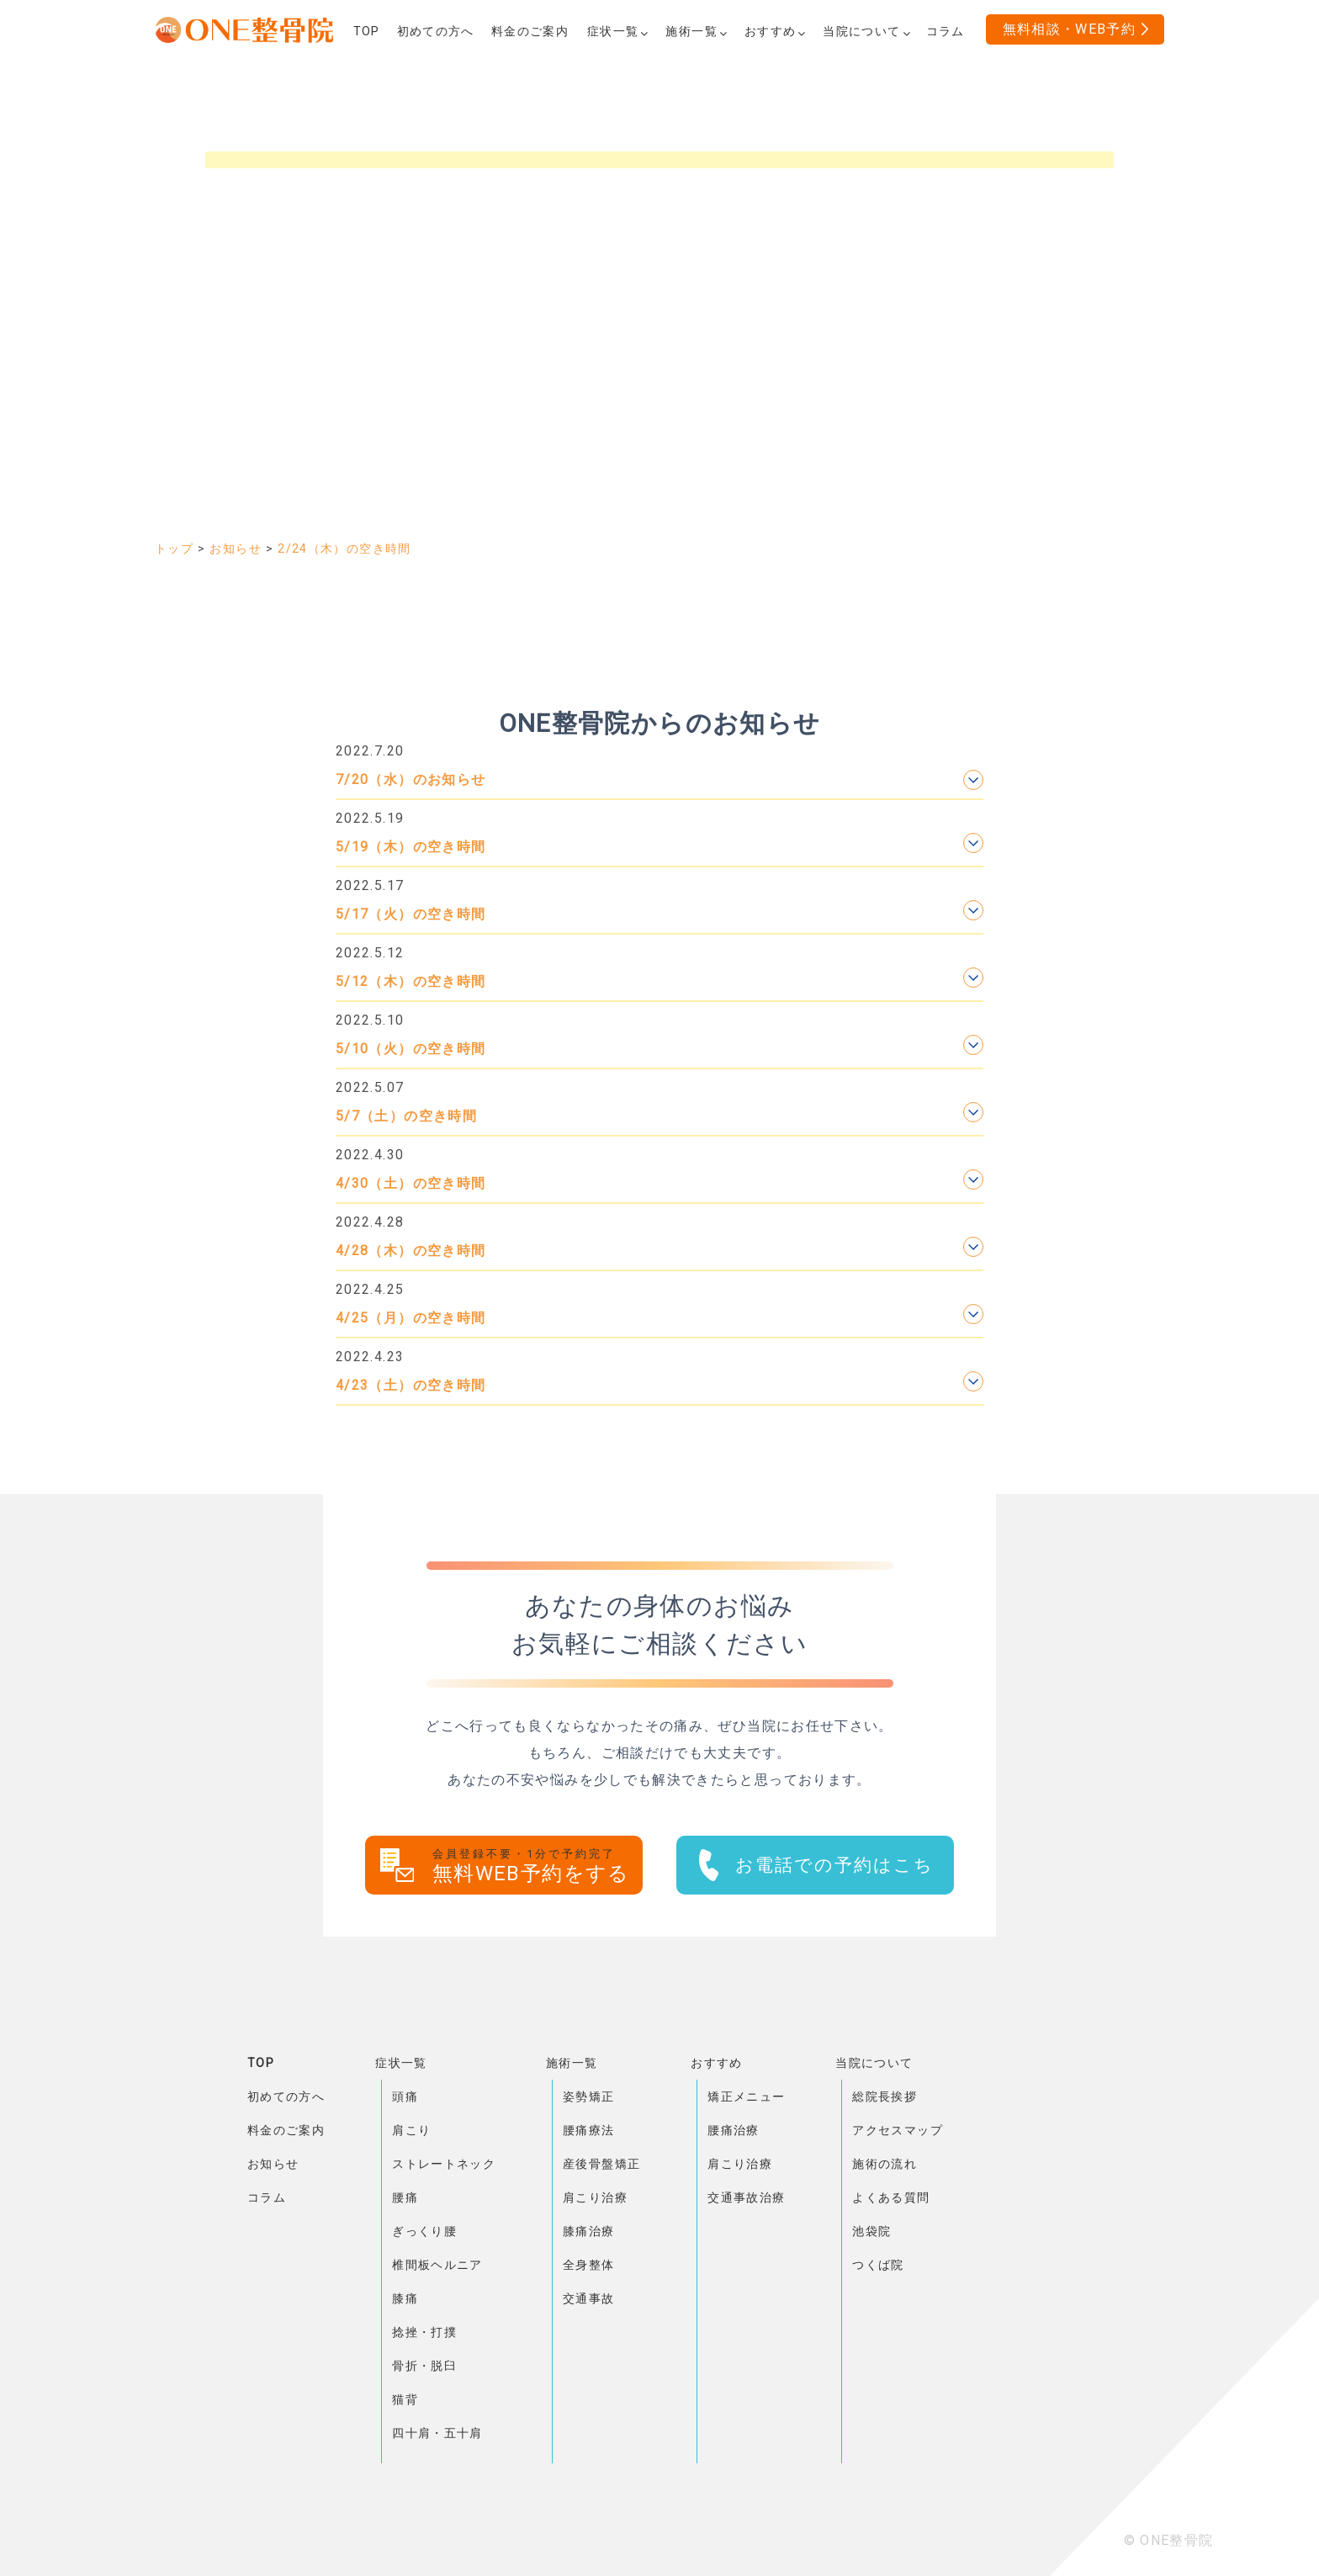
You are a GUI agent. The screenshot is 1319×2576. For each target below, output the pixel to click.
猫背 (405, 2399)
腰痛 (405, 2197)
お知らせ (273, 2164)
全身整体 (588, 2264)
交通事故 (588, 2298)
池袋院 (871, 2231)
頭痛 (405, 2096)
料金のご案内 (286, 2130)
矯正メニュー (746, 2096)
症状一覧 (400, 2063)
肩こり (411, 2130)
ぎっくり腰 (424, 2231)
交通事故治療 (746, 2197)
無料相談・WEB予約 (1069, 29)
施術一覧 (571, 2063)
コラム (266, 2197)
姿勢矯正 (588, 2096)
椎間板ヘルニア (437, 2264)
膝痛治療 (588, 2231)
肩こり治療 (595, 2197)
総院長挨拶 (884, 2096)
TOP (260, 2063)
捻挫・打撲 (424, 2332)
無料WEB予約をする (537, 1866)
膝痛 (405, 2298)
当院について (874, 2063)
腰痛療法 (588, 2130)
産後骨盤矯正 (601, 2164)
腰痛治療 (733, 2130)
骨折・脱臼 (424, 2365)
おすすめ (716, 2063)
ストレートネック (443, 2164)
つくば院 (877, 2264)
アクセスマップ (897, 2130)
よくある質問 (891, 2197)
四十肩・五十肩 (437, 2433)
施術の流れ (884, 2164)
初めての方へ (286, 2096)
